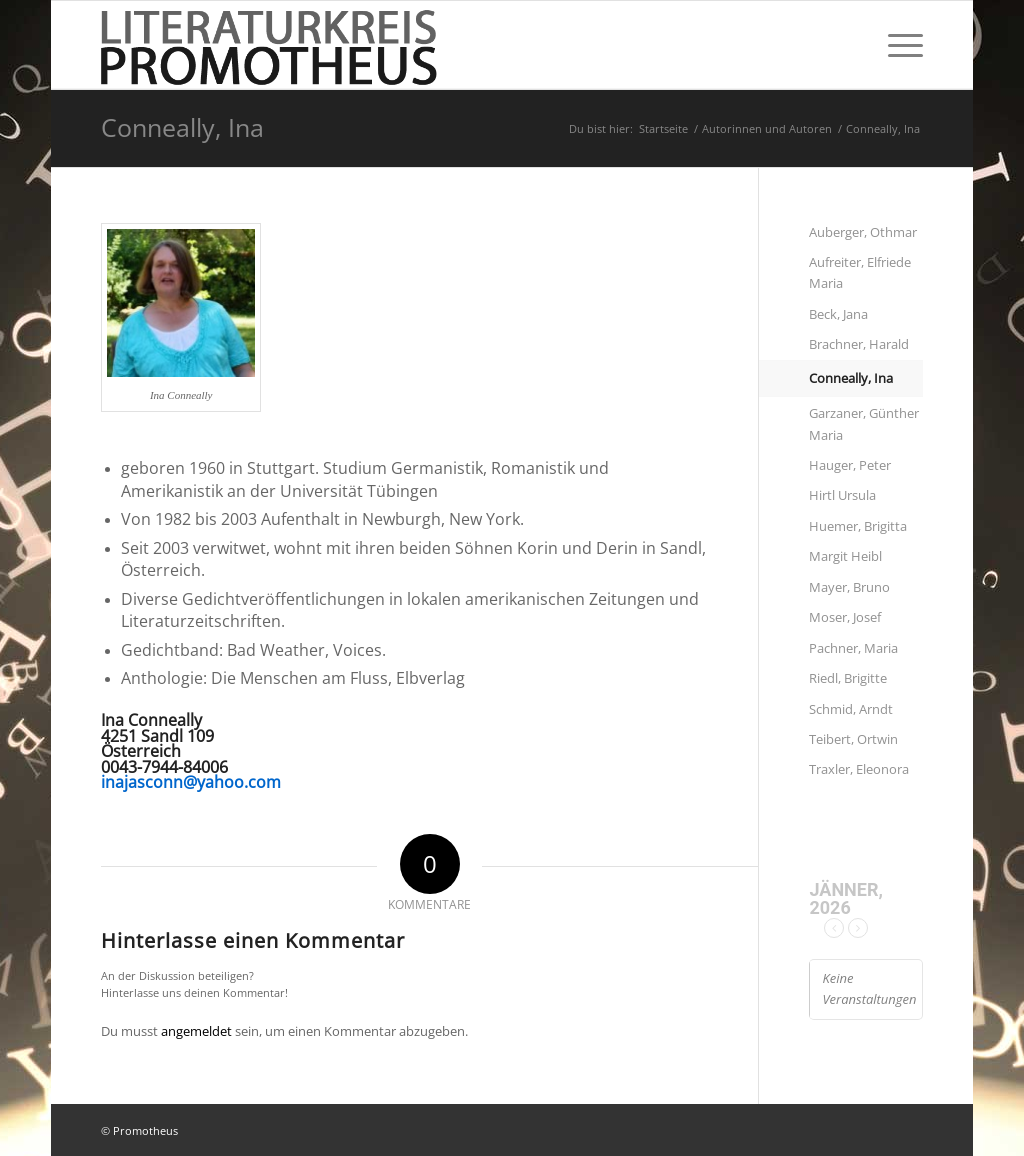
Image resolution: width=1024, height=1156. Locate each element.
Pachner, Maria (853, 648)
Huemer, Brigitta (858, 526)
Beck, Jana (838, 314)
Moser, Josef (845, 617)
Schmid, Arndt (851, 709)
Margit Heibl (845, 556)
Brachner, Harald (859, 344)
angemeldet (196, 1031)
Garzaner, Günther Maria (864, 423)
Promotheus (145, 1130)
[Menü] (899, 45)
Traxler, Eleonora (859, 769)
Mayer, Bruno (849, 587)
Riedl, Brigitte (848, 678)
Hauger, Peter (850, 465)
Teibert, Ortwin (853, 739)
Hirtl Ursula (842, 495)
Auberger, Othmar (863, 232)
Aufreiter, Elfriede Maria (860, 272)
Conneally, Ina (182, 127)
